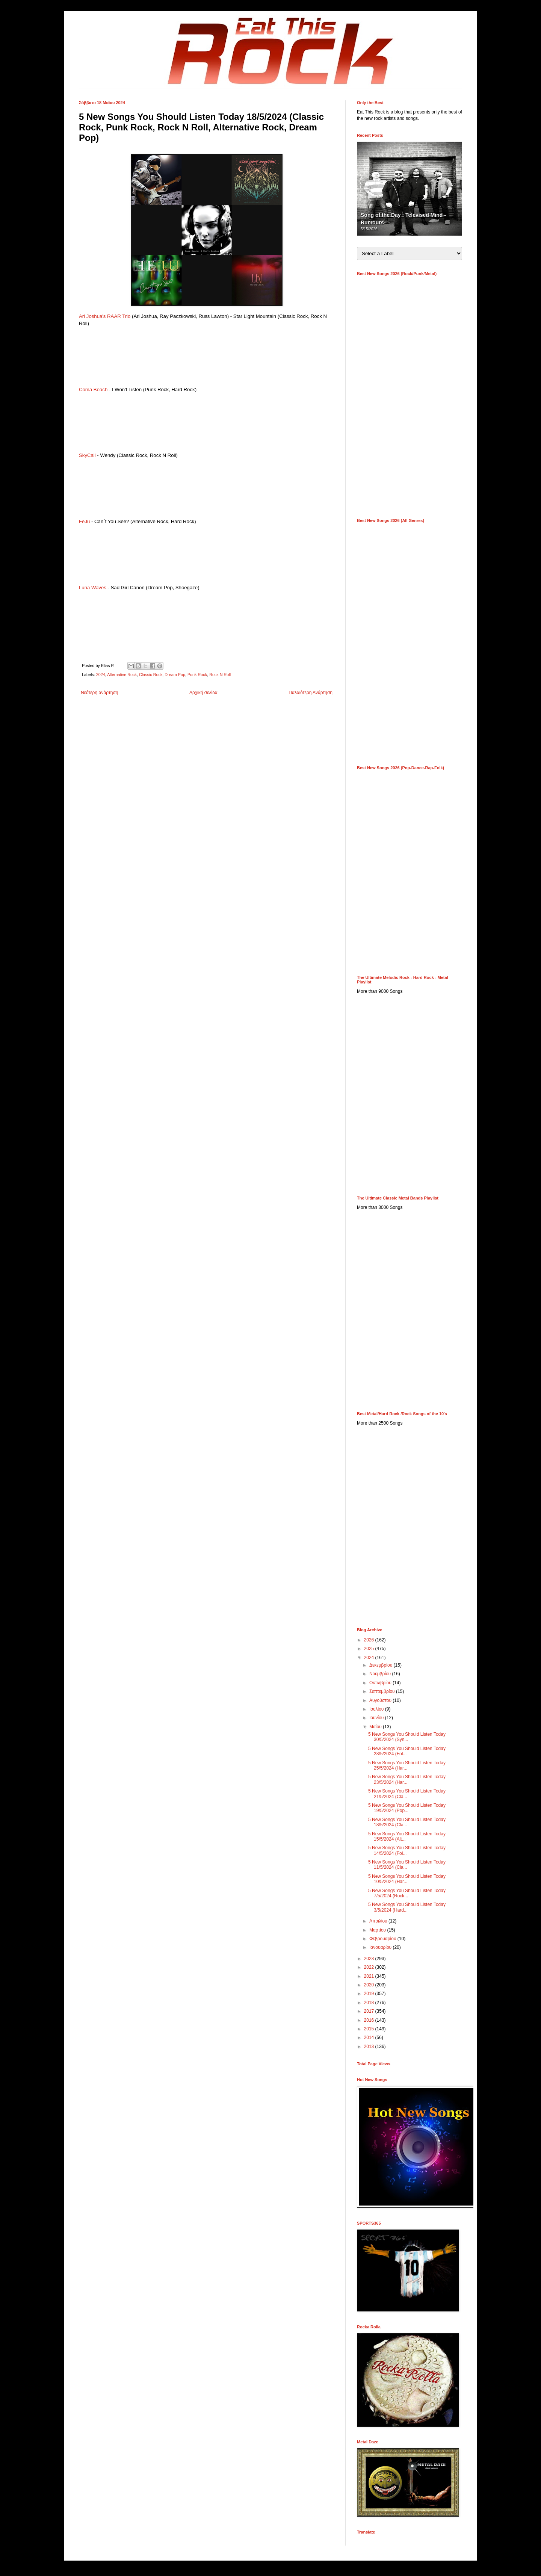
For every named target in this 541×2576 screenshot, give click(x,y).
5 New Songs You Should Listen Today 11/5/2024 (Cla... (407, 1864)
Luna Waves (92, 587)
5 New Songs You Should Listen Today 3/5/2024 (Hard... (407, 1907)
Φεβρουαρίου (383, 1938)
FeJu (84, 521)
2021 (369, 1976)
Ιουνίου (377, 1717)
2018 (369, 2002)
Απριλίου (378, 1921)
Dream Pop (175, 674)
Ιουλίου (377, 1709)
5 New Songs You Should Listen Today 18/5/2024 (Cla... (407, 1822)
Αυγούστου (381, 1700)
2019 (369, 1993)
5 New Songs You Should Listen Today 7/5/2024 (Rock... (407, 1893)
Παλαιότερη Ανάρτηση (310, 692)
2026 (369, 1640)
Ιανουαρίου (381, 1947)
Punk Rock (197, 674)
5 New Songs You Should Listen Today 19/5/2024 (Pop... (407, 1808)
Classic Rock (150, 674)
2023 (369, 1958)
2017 (369, 2011)
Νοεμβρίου (380, 1673)
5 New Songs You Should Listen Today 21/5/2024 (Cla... (407, 1793)
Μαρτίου (378, 1930)
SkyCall (87, 455)
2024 (100, 674)
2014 (369, 2037)
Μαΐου (376, 1726)
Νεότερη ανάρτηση (99, 692)
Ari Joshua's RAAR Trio (104, 316)
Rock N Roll (220, 674)
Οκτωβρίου (381, 1682)
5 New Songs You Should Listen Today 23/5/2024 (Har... (407, 1779)
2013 (369, 2046)
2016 (369, 2020)
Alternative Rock (122, 674)
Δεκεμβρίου (381, 1665)
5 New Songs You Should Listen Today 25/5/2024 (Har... (407, 1765)
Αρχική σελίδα (203, 692)
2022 (369, 1967)
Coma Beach (93, 389)
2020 (369, 1985)
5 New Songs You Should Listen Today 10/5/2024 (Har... (407, 1879)
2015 (369, 2028)
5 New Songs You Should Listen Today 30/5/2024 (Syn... (407, 1737)
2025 (369, 1648)
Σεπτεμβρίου (382, 1691)
